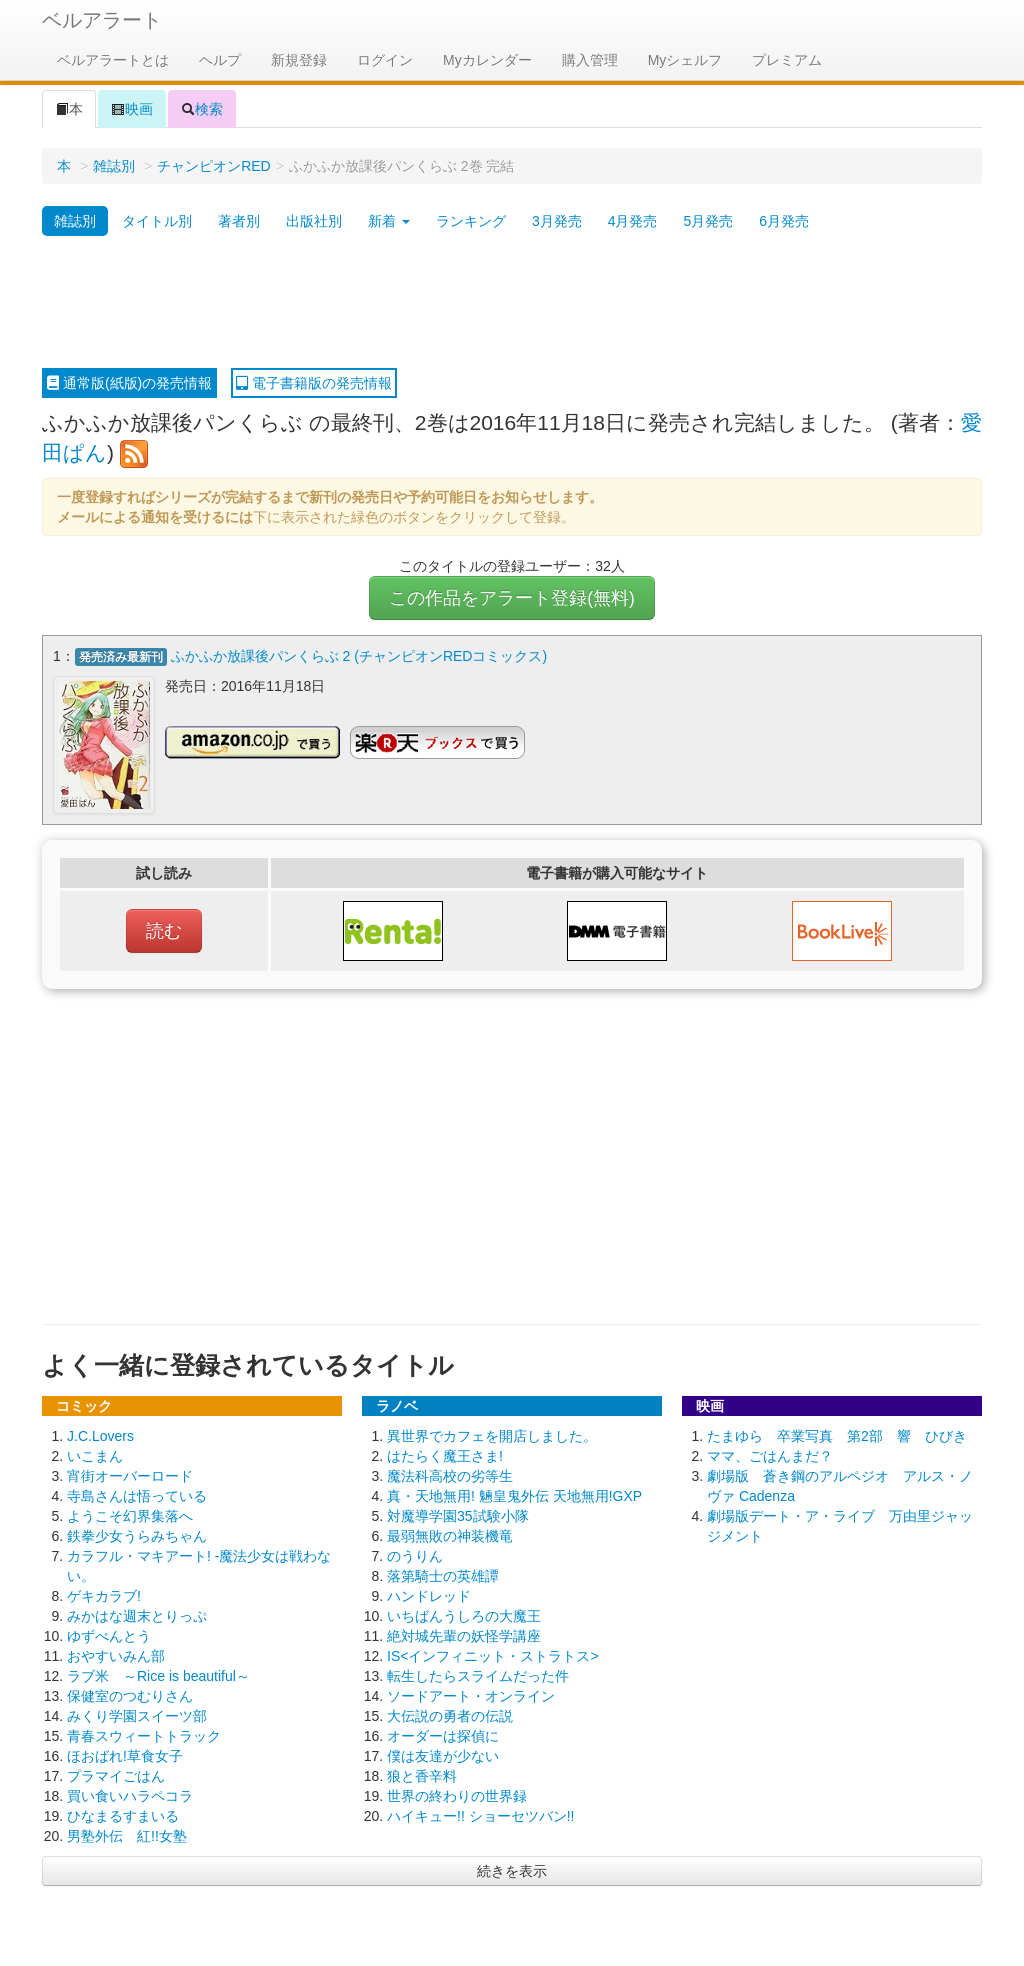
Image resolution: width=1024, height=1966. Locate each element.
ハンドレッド (429, 1596)
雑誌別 (114, 166)
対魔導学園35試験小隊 (458, 1516)
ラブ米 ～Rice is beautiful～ (158, 1676)
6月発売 (784, 221)
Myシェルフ (685, 60)
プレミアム (787, 60)
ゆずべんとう (109, 1636)
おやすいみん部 (116, 1656)
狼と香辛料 (422, 1776)
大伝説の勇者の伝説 (450, 1716)
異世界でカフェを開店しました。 (492, 1436)
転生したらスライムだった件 (478, 1676)
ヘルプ (220, 60)
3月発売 (557, 221)
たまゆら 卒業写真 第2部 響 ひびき (837, 1436)
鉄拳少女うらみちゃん (137, 1536)
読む (164, 931)
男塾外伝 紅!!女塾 (127, 1836)
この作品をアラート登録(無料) (512, 598)
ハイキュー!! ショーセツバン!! (480, 1816)
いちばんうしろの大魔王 (464, 1616)
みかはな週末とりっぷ (137, 1616)
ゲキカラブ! (104, 1596)
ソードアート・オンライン (471, 1696)
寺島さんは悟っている (137, 1496)
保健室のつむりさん (130, 1696)
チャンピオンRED (214, 166)
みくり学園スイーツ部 (137, 1716)
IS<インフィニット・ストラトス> (493, 1656)
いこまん (95, 1456)
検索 (202, 109)
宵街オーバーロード (130, 1476)
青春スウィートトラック (144, 1736)
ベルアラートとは (113, 60)
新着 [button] (389, 221)
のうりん (415, 1556)
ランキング (471, 221)
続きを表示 (512, 1871)
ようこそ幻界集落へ (130, 1516)
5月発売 (708, 221)
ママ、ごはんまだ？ (770, 1456)
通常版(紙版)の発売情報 (129, 383)
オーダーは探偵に (443, 1736)
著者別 (239, 221)
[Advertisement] (512, 303)
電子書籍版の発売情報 (314, 383)
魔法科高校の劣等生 (450, 1476)
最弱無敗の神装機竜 (450, 1536)
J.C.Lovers (100, 1436)
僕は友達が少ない (443, 1756)
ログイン (385, 60)
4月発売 (633, 221)
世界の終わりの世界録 (457, 1796)
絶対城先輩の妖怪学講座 (464, 1636)
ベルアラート (102, 20)
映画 (132, 109)
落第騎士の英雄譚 (443, 1576)
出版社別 (314, 221)
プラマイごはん (116, 1776)
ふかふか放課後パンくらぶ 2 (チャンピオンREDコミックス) (359, 656)
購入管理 (590, 60)
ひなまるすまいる (123, 1816)
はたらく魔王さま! (445, 1456)
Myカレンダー (487, 60)
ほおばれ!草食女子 (125, 1756)
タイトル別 (157, 221)
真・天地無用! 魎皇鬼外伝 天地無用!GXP (514, 1496)
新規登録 (299, 60)
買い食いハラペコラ (130, 1796)
